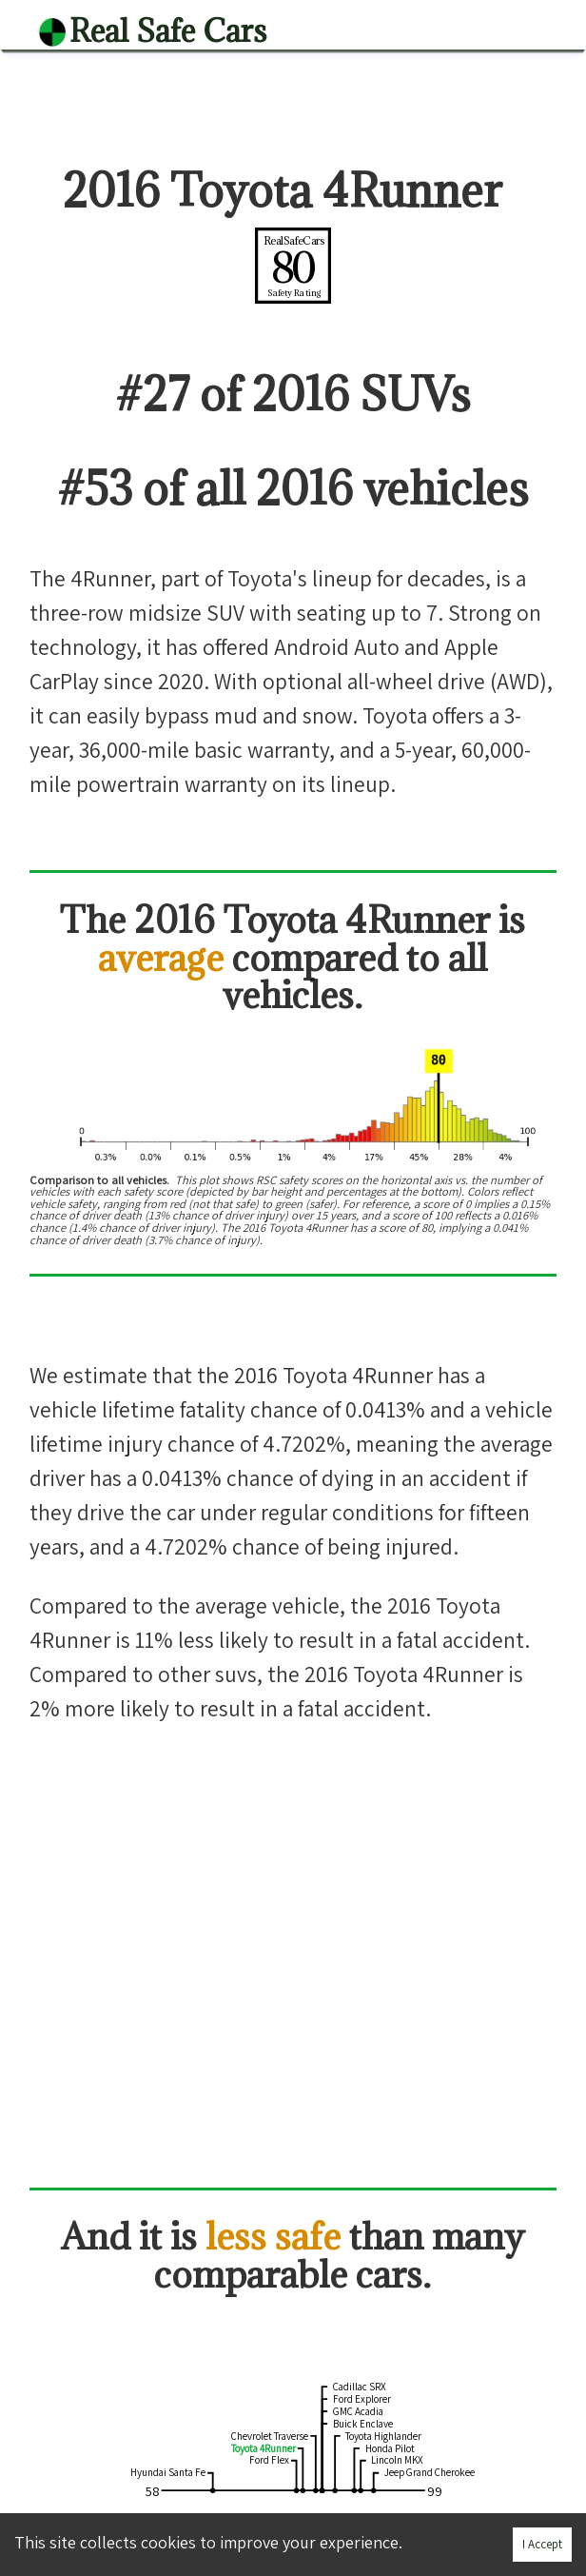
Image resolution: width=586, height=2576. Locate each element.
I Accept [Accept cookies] (542, 2544)
